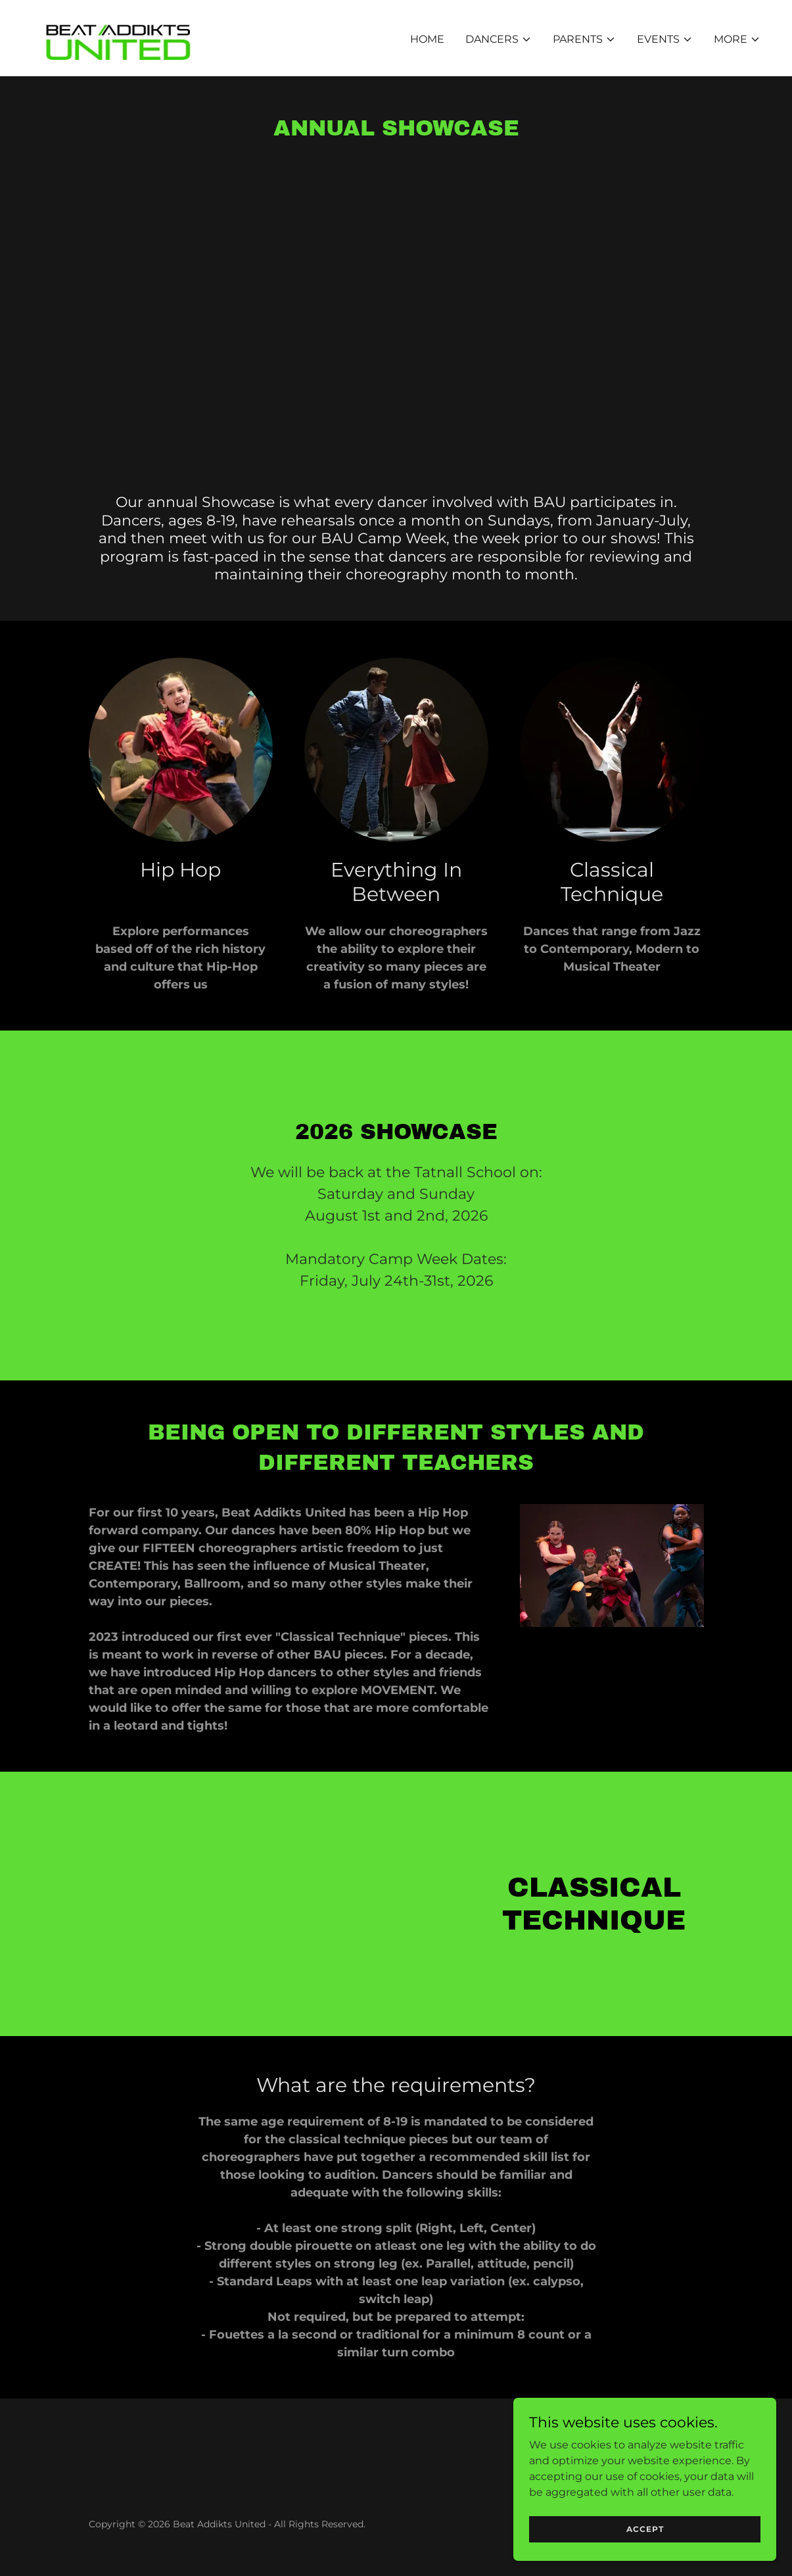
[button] (498, 39)
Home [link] (427, 39)
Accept (645, 2529)
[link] (119, 37)
